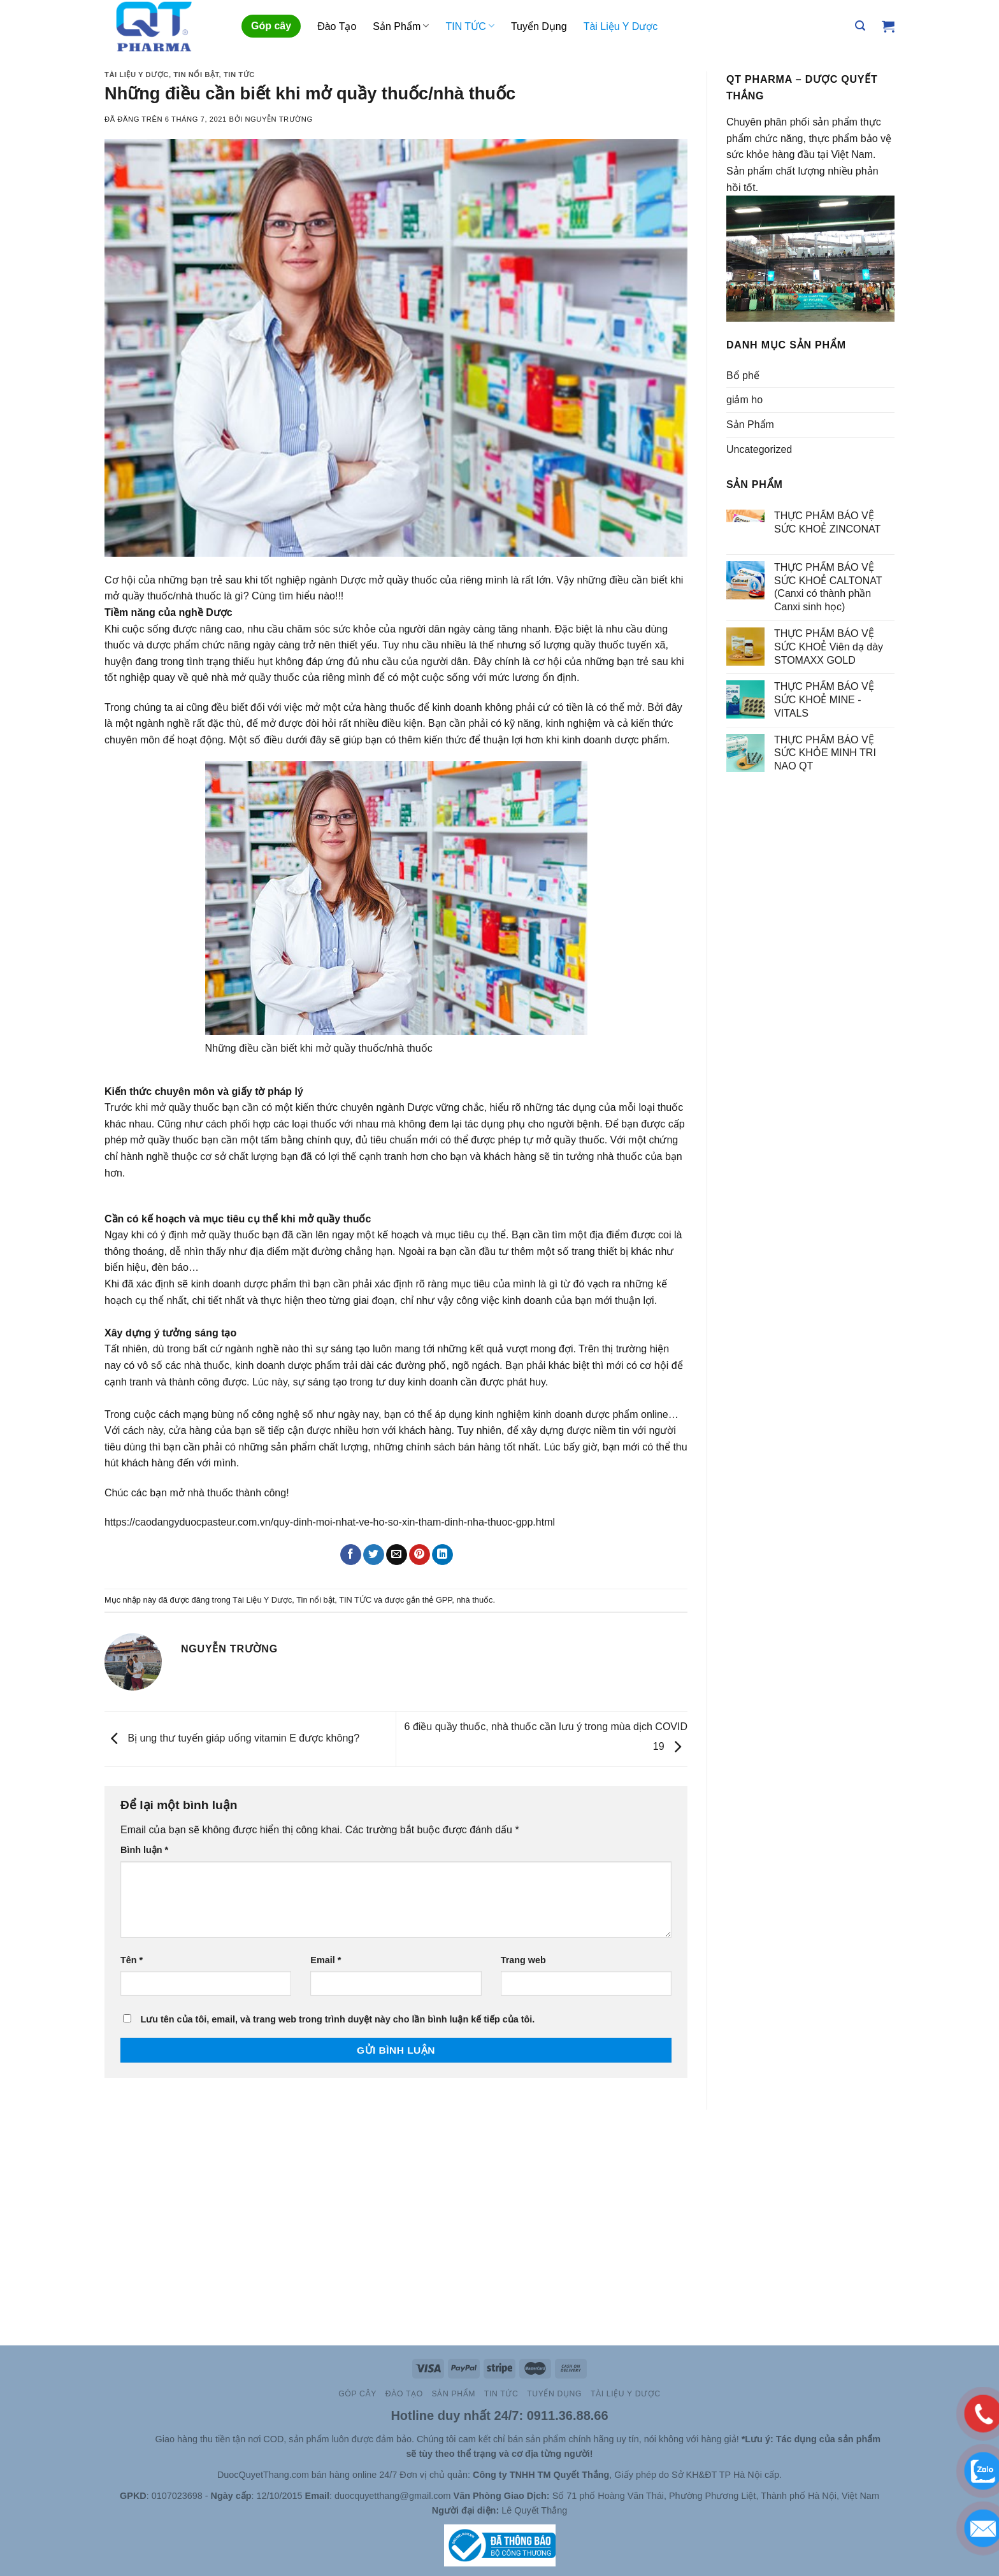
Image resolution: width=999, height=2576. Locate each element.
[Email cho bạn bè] (396, 1555)
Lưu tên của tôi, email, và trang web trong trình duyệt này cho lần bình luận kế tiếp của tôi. (337, 2019)
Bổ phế (742, 375)
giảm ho (744, 399)
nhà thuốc (474, 1600)
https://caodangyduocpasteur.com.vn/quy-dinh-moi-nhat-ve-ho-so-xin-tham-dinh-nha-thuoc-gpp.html (329, 1522)
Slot (128, 2439)
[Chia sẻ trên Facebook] (350, 1555)
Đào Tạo (336, 26)
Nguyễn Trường (278, 119)
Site (146, 2439)
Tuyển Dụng (539, 26)
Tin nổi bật (196, 74)
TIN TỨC (469, 26)
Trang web (523, 1960)
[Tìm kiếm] (860, 25)
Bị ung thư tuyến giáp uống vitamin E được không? (231, 1738)
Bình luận (144, 1850)
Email (325, 1960)
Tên (131, 1960)
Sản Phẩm (401, 26)
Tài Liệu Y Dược (621, 26)
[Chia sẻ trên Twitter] (373, 1555)
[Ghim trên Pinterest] (419, 1555)
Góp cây (271, 25)
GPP (444, 1600)
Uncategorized (759, 449)
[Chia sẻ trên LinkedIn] (442, 1555)
